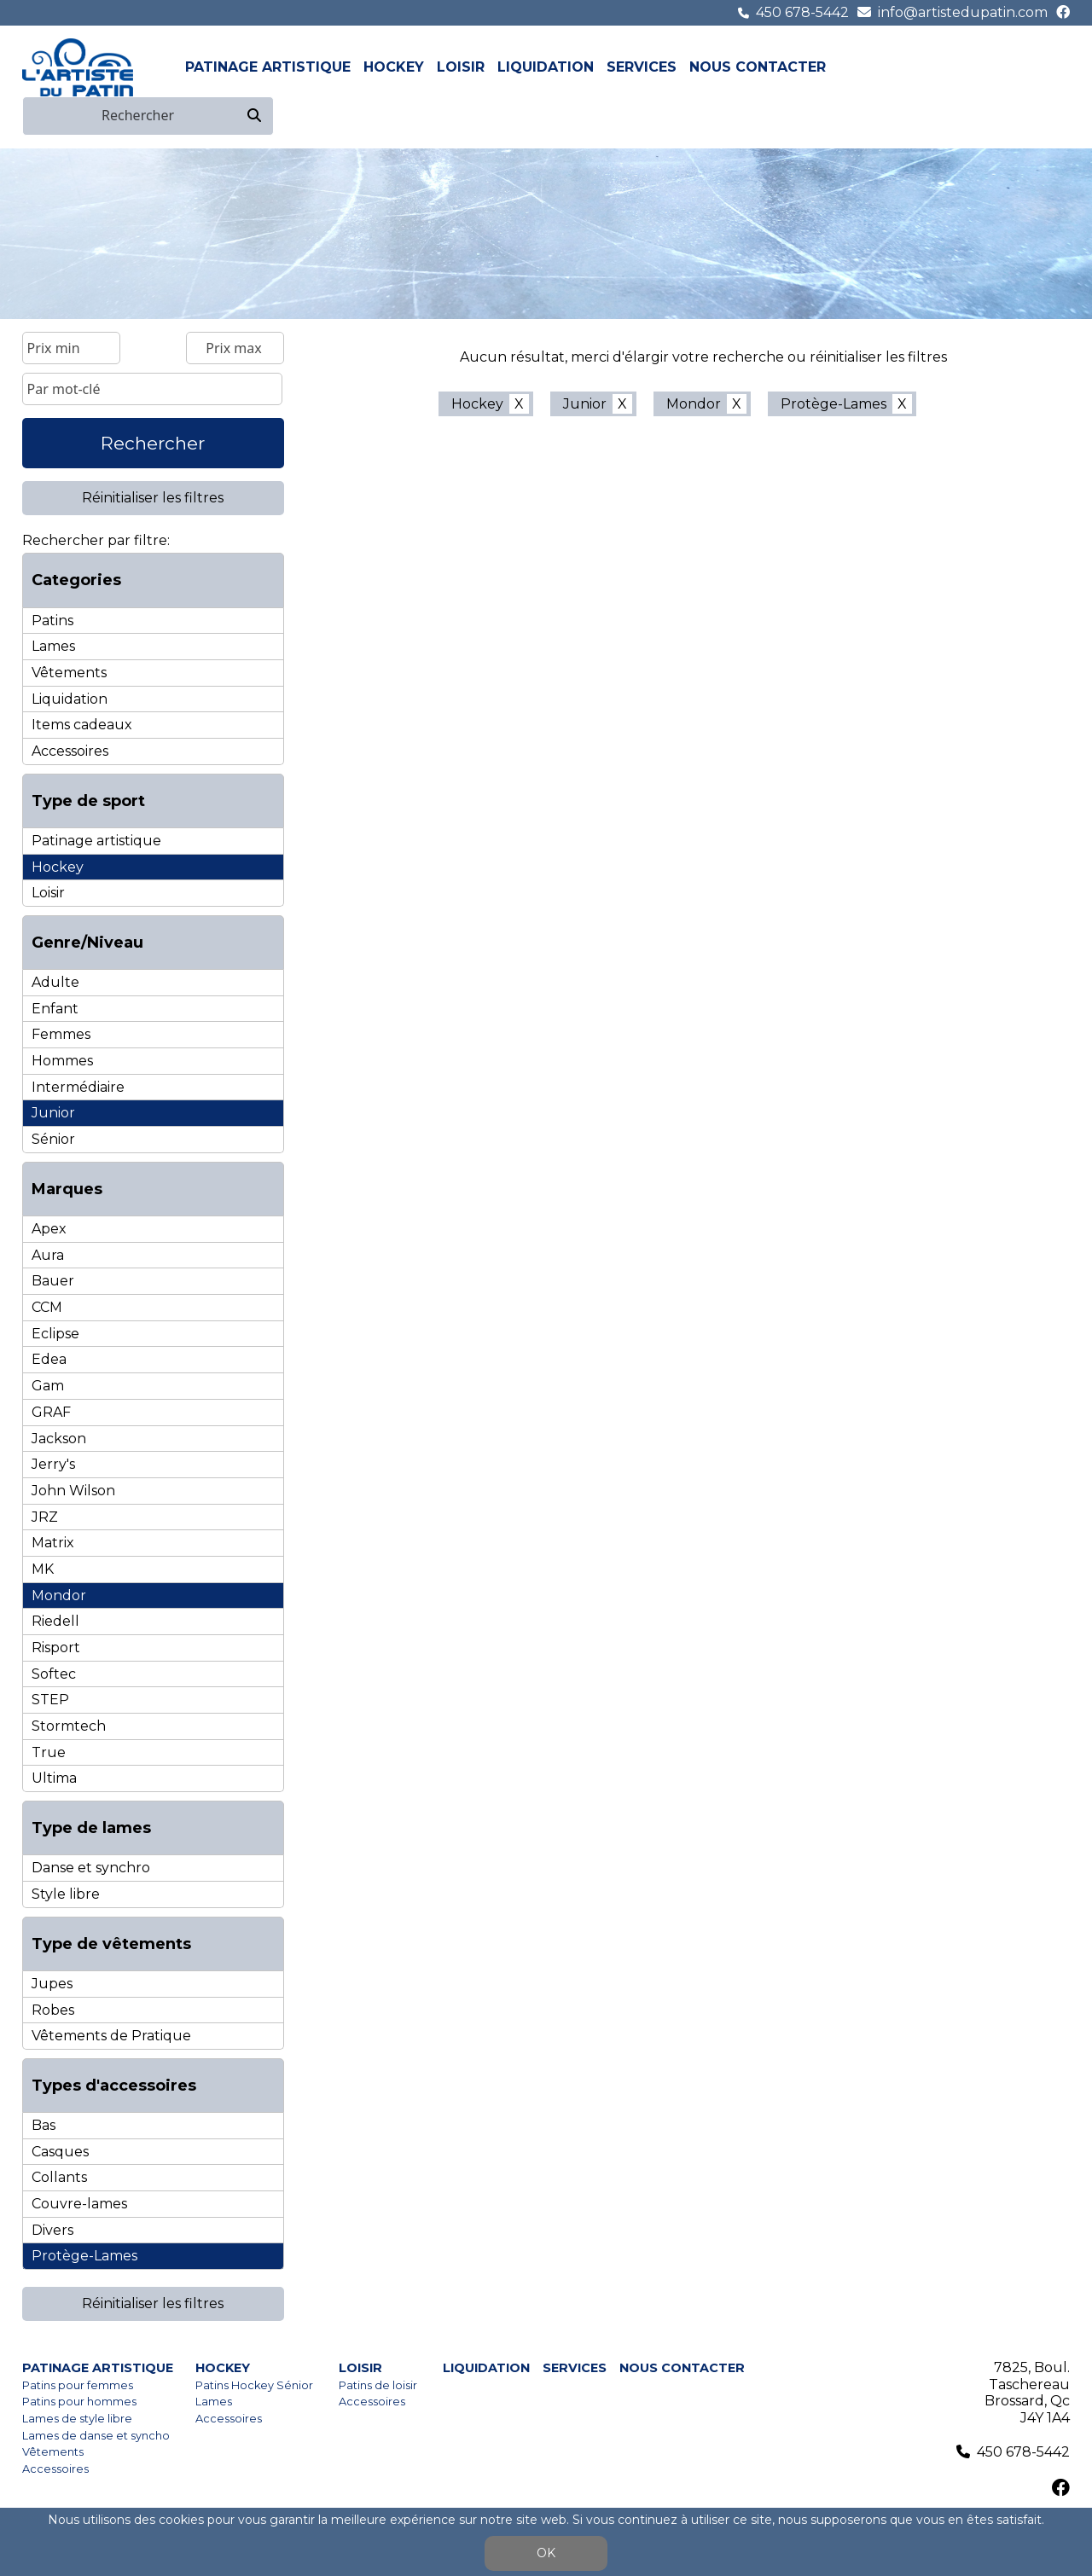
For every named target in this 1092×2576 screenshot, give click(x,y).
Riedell (55, 1621)
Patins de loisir (378, 2385)
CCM (47, 1307)
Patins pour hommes (79, 2401)
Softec (54, 1674)
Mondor (59, 1595)
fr (1040, 67)
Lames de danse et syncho (96, 2435)
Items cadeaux (82, 725)
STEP (50, 1699)
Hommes (62, 1061)
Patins (52, 620)
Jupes (52, 1984)
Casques (60, 2152)
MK (43, 1569)
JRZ (45, 1517)
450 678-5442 (802, 12)
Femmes (61, 1034)
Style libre (66, 1894)
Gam (48, 1386)
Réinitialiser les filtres (153, 498)
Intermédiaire (78, 1087)
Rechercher (153, 443)
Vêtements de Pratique (111, 2036)
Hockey (393, 67)
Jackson (59, 1438)
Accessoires (70, 751)
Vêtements (69, 672)
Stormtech (69, 1726)
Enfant (55, 1009)
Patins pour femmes (77, 2385)
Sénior (53, 1139)
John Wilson (73, 1490)
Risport (56, 1647)
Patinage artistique (268, 67)
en (1059, 67)
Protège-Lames (84, 2256)
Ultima (54, 1778)
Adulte (55, 982)
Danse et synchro (91, 1867)
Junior (53, 1113)
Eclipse (55, 1334)
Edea (49, 1359)
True (49, 1752)
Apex (49, 1229)
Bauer (53, 1281)
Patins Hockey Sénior (254, 2385)
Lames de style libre (77, 2418)
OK (546, 2553)
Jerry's (53, 1464)
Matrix (53, 1543)
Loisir (461, 67)
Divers (52, 2230)
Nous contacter (757, 67)
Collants (59, 2177)
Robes (53, 2010)
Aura (48, 1255)
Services (642, 67)
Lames (53, 646)
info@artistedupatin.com (963, 12)
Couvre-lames (79, 2204)
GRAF (51, 1412)
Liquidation (545, 67)
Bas (43, 2125)
